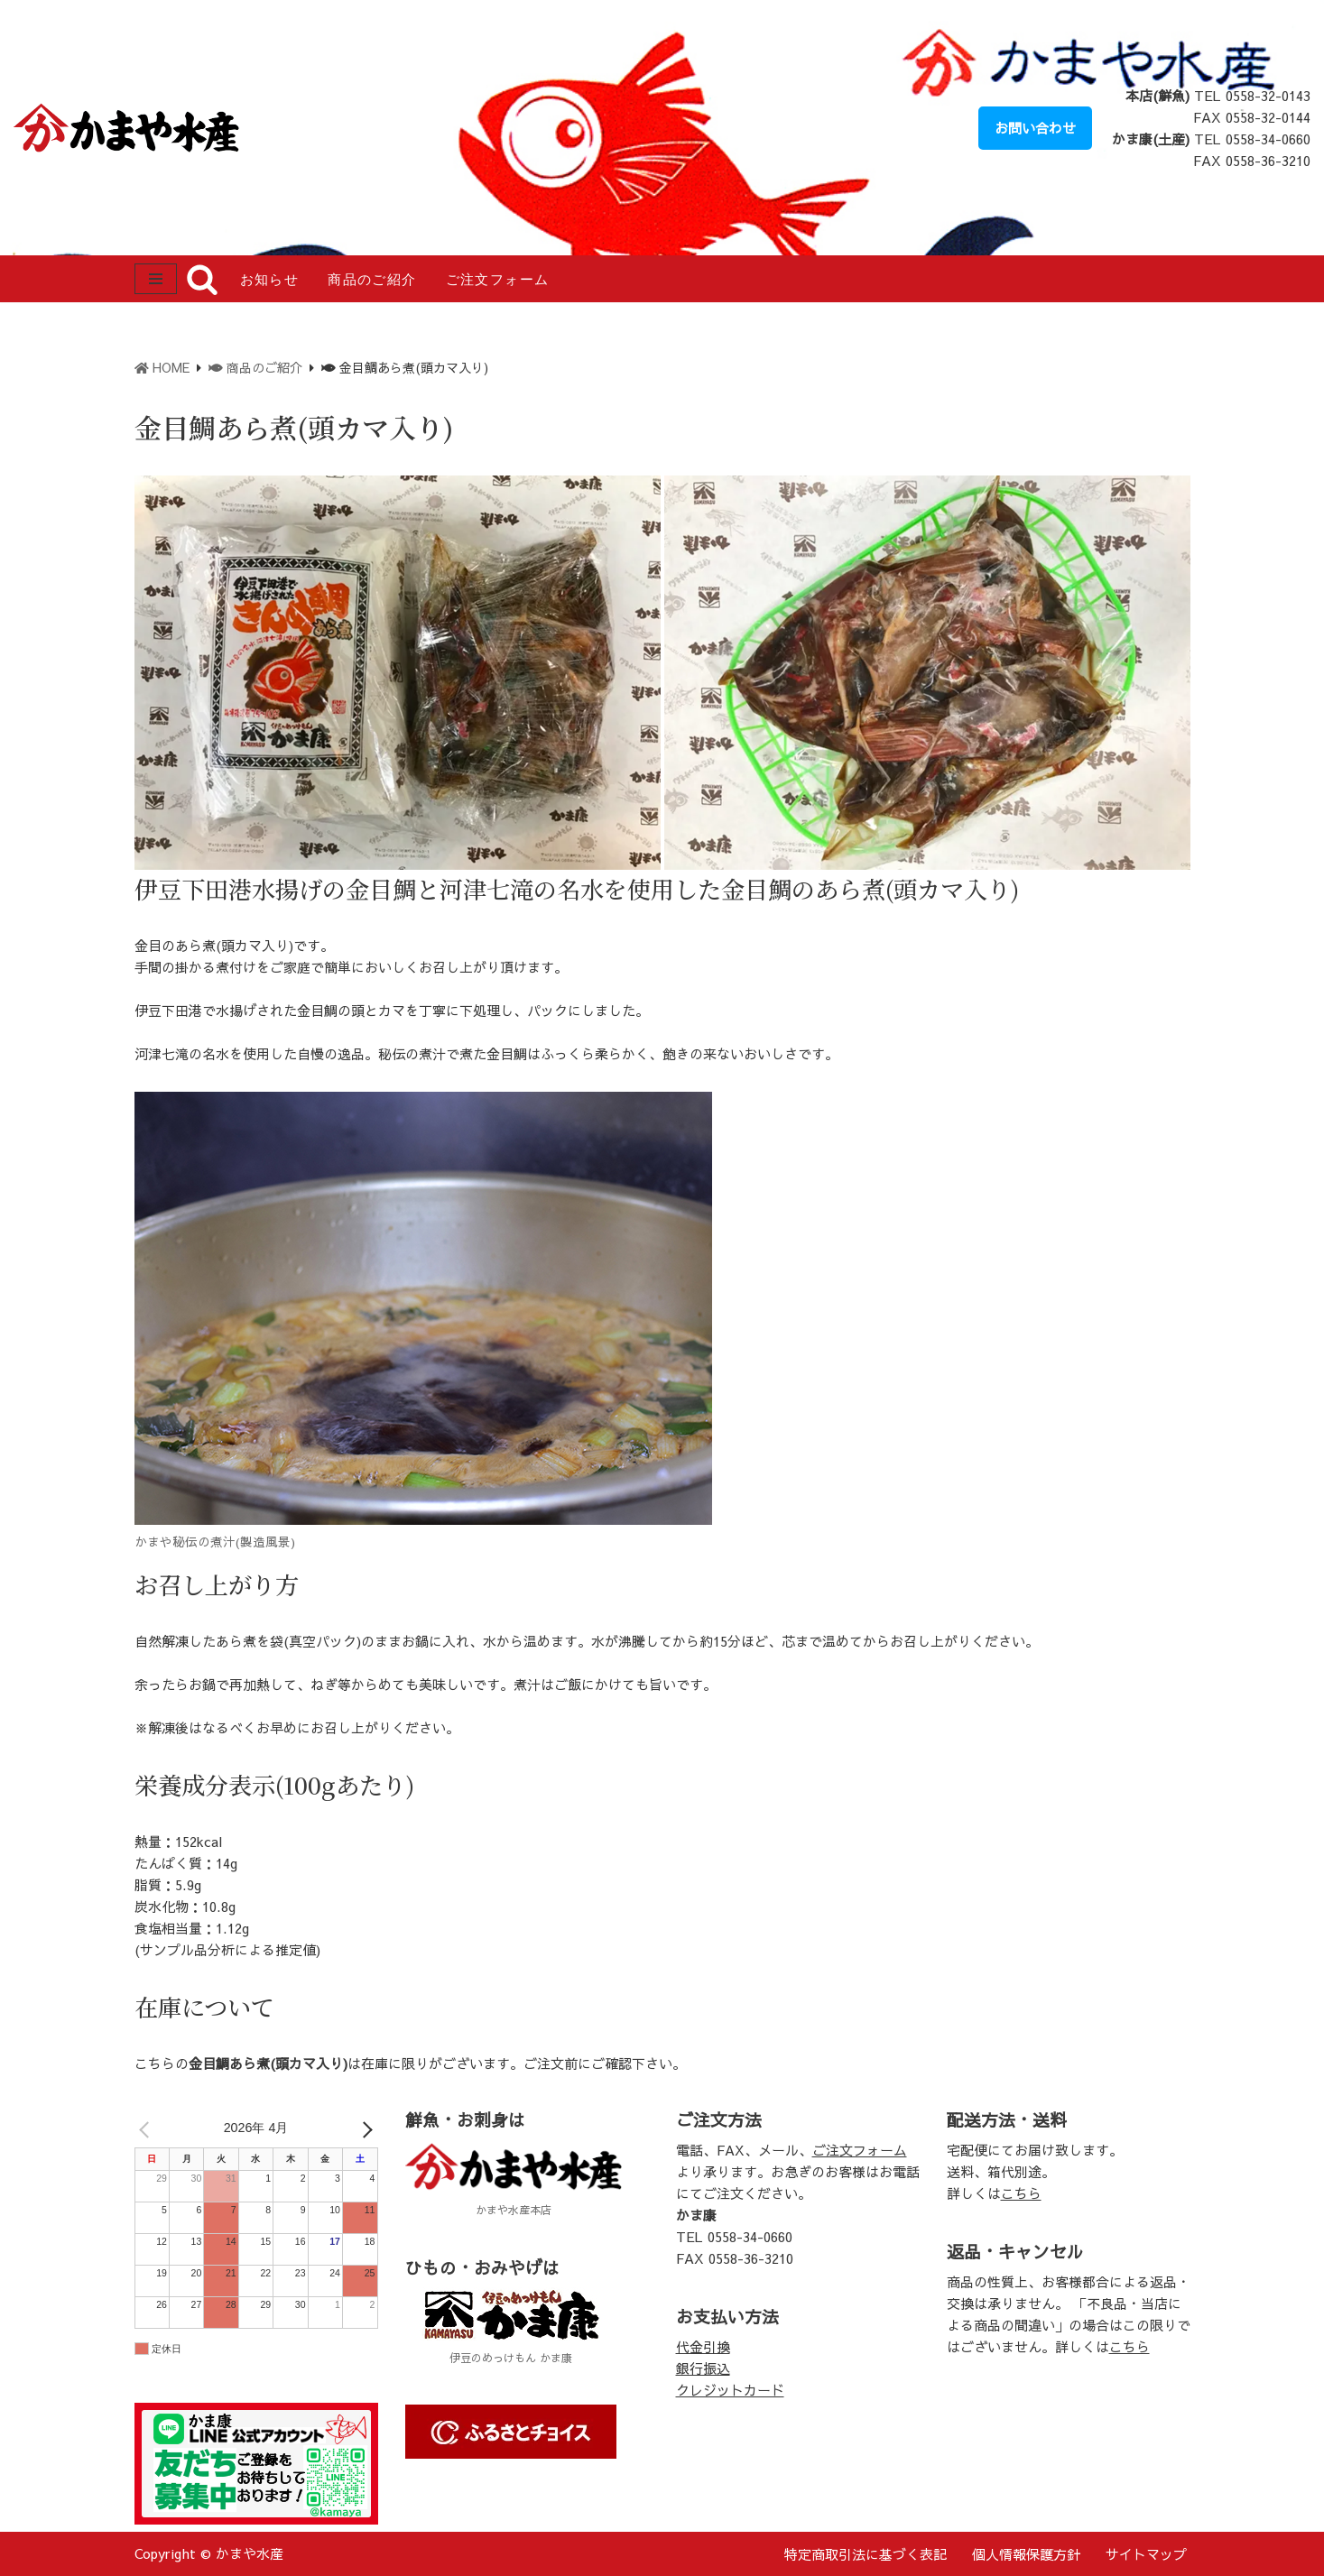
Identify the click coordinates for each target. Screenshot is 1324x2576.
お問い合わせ (1035, 127)
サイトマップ (1146, 2553)
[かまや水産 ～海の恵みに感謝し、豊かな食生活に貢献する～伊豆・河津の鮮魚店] (131, 127)
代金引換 (703, 2346)
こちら (1021, 2193)
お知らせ (270, 279)
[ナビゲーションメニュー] (155, 278)
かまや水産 (249, 2553)
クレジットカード (730, 2389)
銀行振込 (703, 2368)
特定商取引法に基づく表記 (865, 2553)
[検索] (202, 279)
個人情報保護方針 (1026, 2553)
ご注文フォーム (498, 279)
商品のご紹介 (372, 279)
